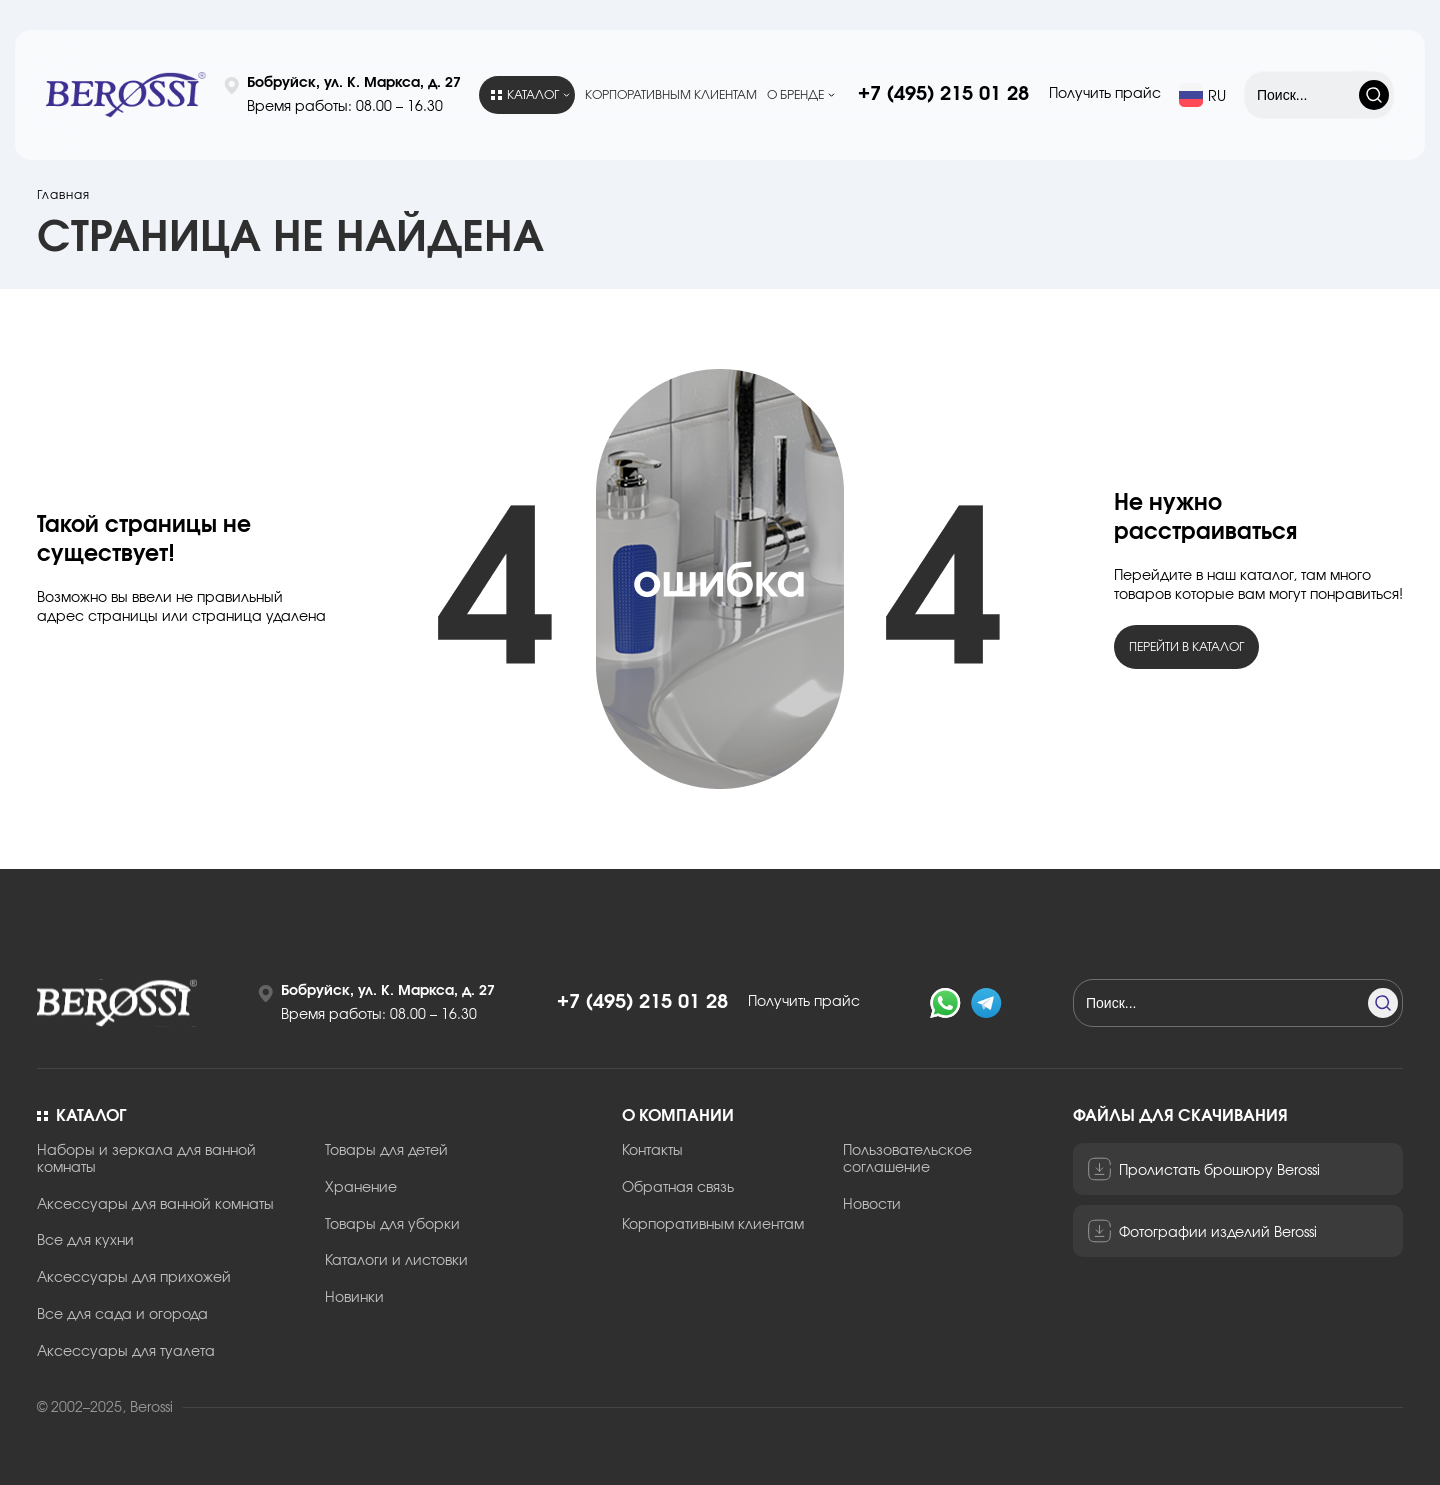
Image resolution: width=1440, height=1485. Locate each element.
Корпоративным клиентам (671, 95)
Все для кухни (85, 1241)
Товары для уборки (392, 1225)
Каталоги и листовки (396, 1261)
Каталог (525, 95)
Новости (872, 1205)
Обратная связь (678, 1188)
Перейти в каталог (1186, 647)
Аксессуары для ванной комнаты (155, 1205)
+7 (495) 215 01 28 (943, 94)
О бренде (795, 95)
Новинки (354, 1298)
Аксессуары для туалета (126, 1352)
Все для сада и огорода (122, 1315)
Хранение (361, 1188)
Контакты (652, 1151)
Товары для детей (386, 1151)
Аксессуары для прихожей (134, 1278)
